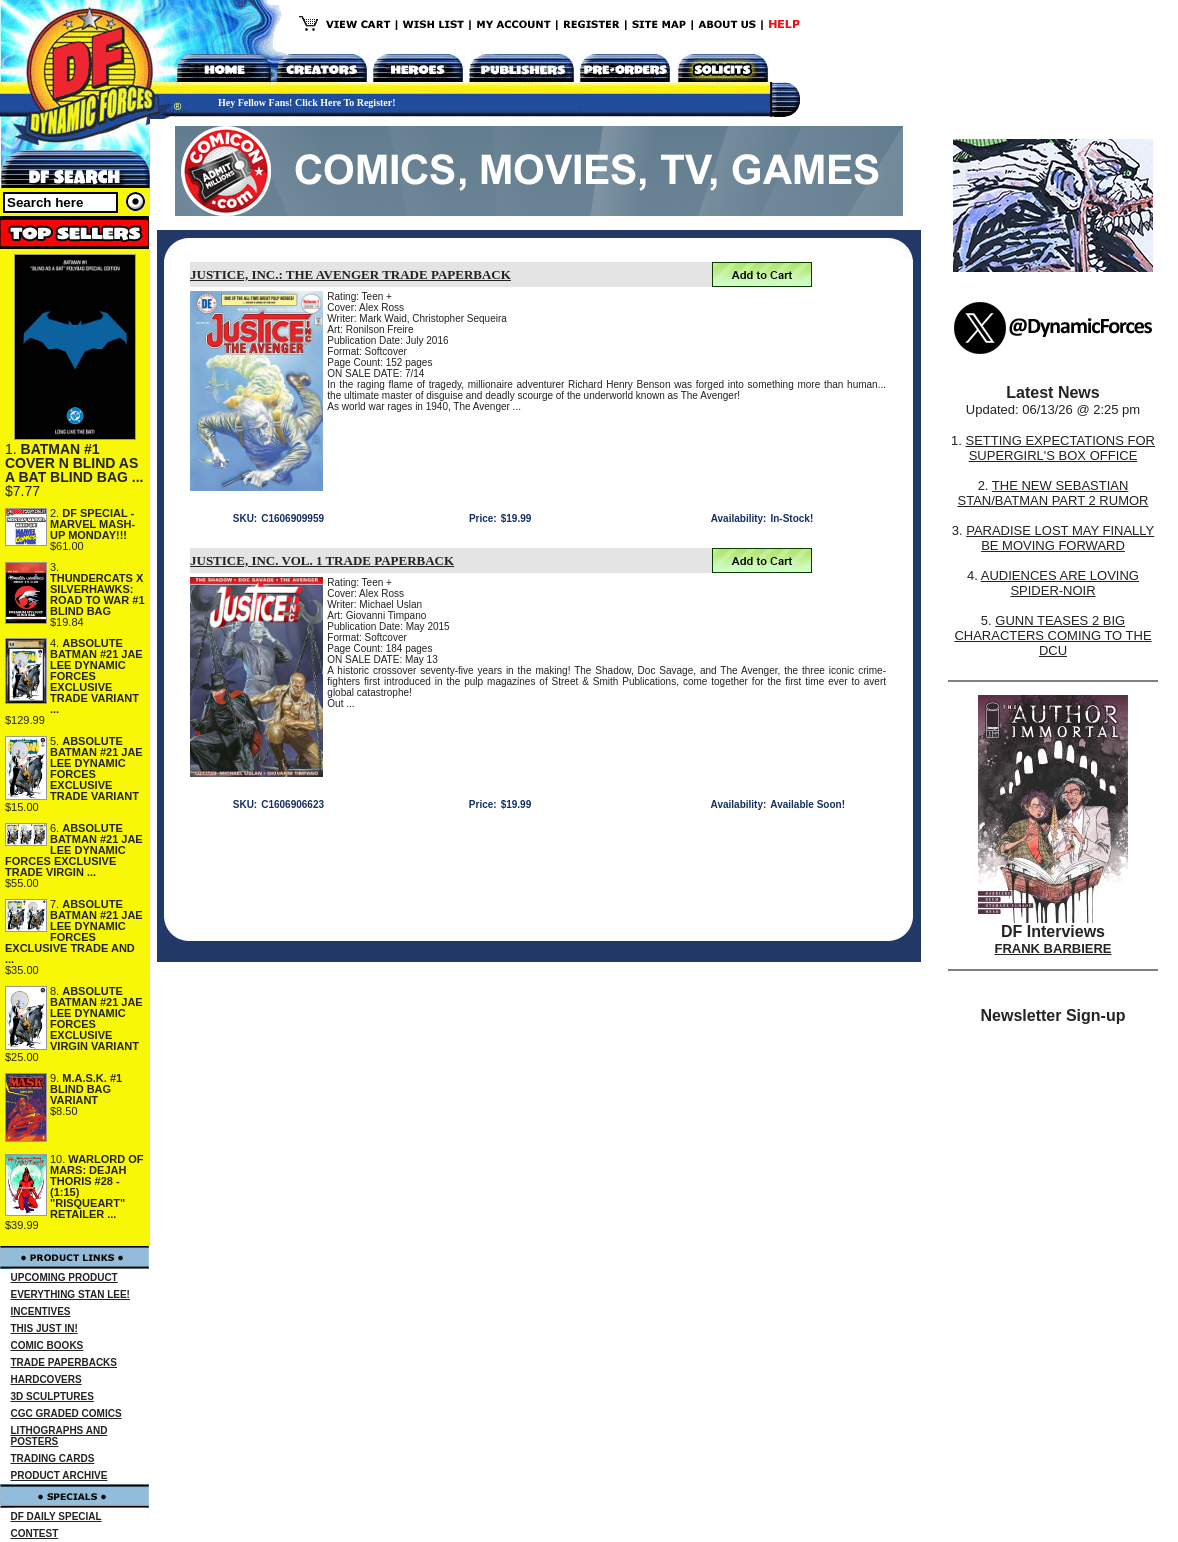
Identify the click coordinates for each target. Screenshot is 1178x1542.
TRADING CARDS (53, 1458)
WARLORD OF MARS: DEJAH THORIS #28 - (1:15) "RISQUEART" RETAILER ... (97, 1186)
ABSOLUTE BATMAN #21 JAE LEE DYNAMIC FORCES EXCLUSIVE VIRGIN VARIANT (96, 1018)
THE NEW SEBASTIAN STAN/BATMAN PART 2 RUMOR (1053, 493)
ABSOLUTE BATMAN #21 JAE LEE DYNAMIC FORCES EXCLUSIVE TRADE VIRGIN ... (74, 850)
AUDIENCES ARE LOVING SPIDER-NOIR (1060, 583)
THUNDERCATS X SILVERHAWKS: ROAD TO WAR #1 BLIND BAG (97, 594)
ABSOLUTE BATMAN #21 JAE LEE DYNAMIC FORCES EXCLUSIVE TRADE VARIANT (96, 768)
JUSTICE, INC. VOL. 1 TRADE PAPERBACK (322, 560)
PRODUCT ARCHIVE (59, 1475)
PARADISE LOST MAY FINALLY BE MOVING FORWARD (1060, 538)
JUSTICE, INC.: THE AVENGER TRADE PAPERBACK (350, 274)
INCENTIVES (41, 1311)
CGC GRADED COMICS (66, 1413)
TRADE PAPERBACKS (64, 1362)
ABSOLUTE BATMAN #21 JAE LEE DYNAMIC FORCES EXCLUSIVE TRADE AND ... (74, 931)
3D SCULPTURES (52, 1396)
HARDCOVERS (46, 1379)
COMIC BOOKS (47, 1345)
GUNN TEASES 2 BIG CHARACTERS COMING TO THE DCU (1052, 635)
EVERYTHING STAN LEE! (70, 1294)
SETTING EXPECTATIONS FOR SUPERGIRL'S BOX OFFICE (1059, 448)
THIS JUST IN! (44, 1328)
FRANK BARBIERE (1053, 948)
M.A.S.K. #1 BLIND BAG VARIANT (86, 1089)
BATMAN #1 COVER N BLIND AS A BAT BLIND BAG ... (74, 463)
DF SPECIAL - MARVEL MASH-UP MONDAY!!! (92, 524)
